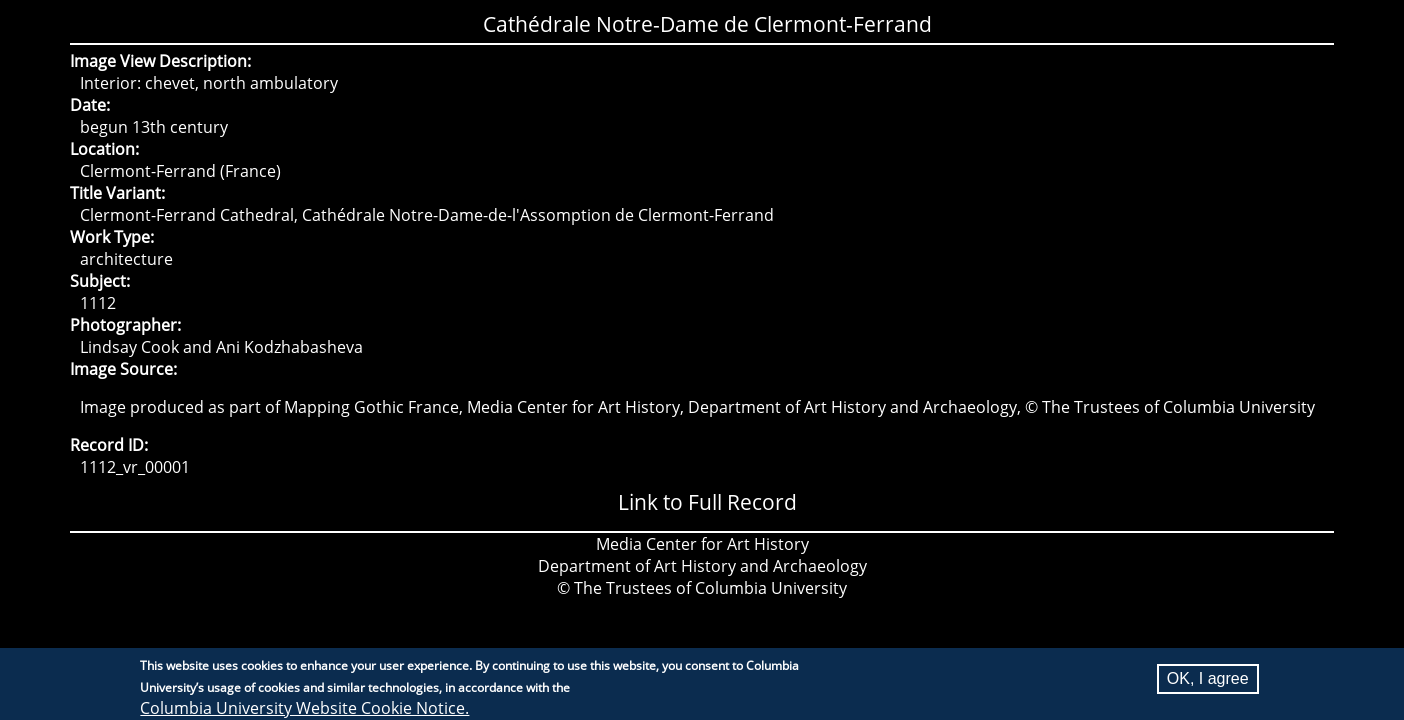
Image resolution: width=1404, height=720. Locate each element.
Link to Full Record (707, 502)
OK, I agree (1208, 682)
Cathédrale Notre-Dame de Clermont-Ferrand (707, 24)
